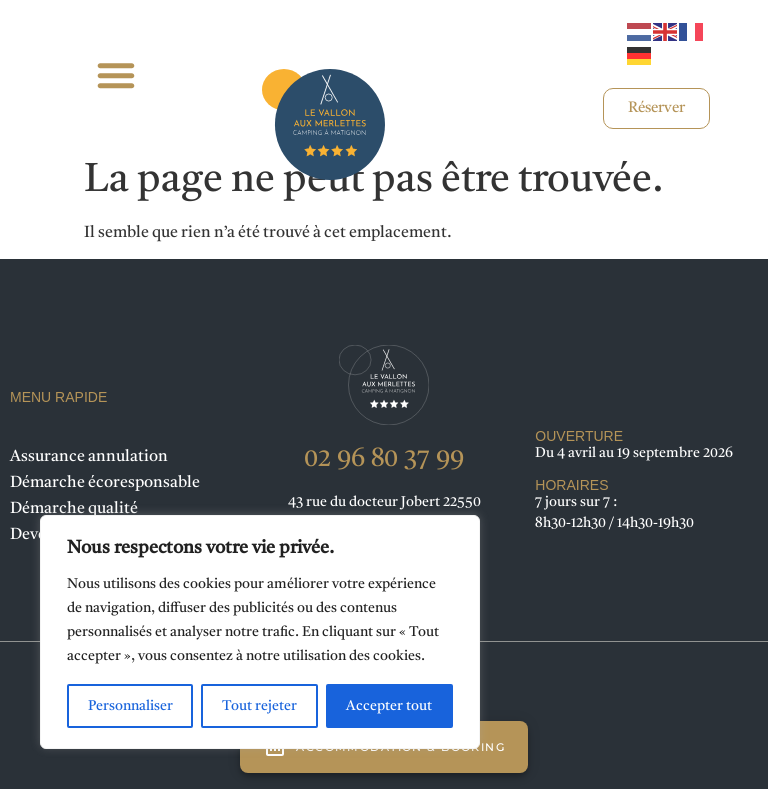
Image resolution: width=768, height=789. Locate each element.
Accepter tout (389, 706)
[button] (115, 75)
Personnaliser (130, 706)
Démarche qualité (74, 509)
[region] (260, 632)
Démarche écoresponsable (105, 483)
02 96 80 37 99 (384, 459)
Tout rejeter (259, 706)
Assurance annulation (89, 457)
